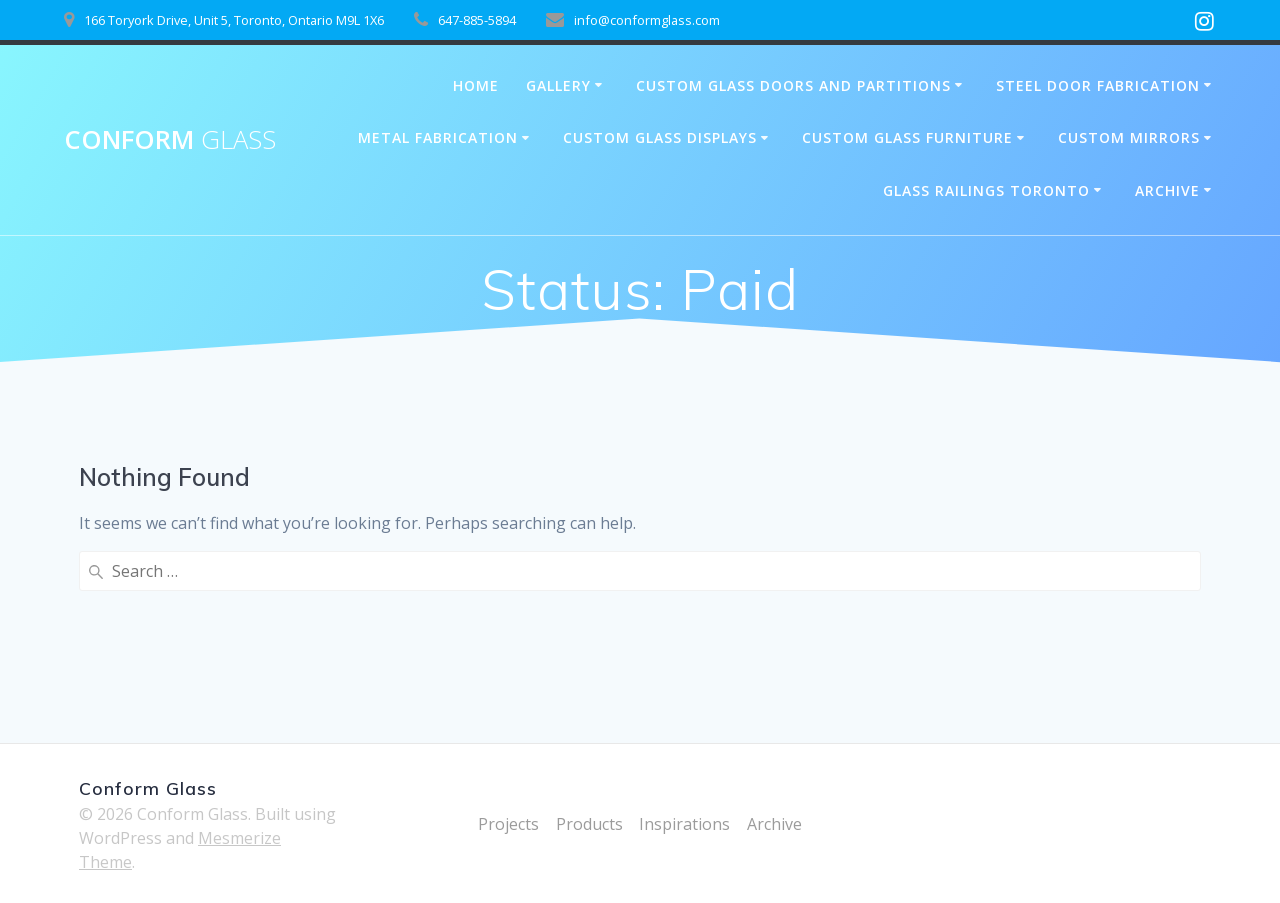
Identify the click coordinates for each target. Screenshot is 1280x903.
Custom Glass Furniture (907, 137)
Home (476, 85)
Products (589, 824)
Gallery (558, 85)
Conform (170, 140)
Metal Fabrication (438, 137)
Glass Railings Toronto (986, 190)
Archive (1167, 190)
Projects (508, 824)
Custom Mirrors (1129, 137)
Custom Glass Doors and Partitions (793, 85)
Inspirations (684, 824)
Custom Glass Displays (660, 137)
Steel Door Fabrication (1098, 85)
